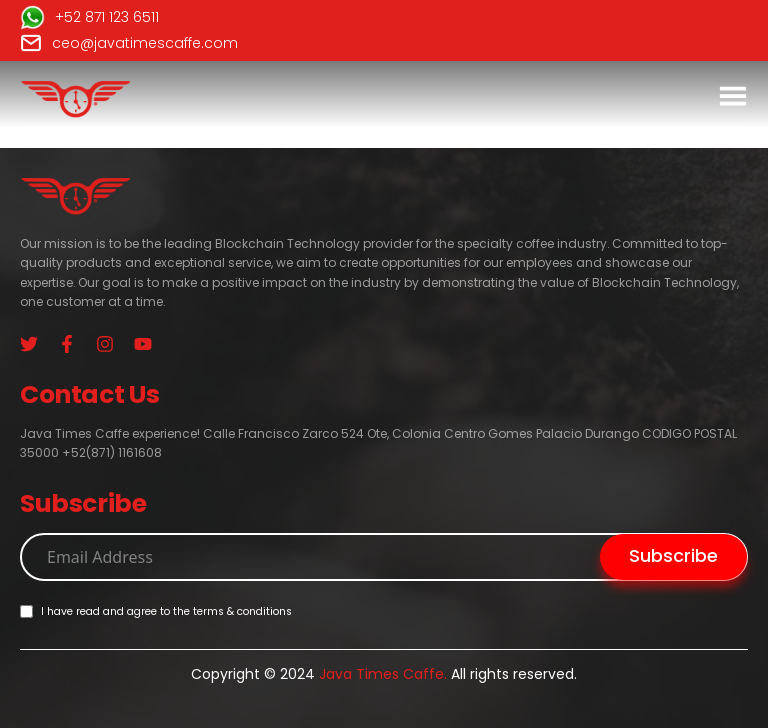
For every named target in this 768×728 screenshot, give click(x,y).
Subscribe (673, 555)
